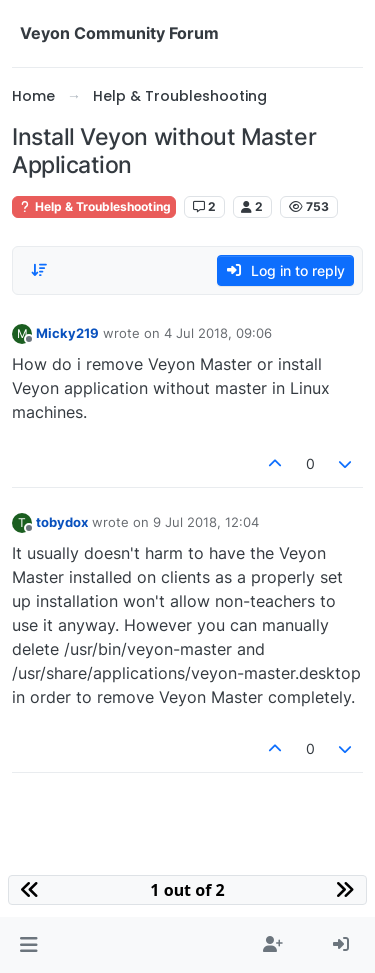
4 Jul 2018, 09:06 (218, 333)
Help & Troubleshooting (94, 206)
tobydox (62, 522)
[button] (28, 945)
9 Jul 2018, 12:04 (206, 522)
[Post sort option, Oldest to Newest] (39, 270)
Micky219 (67, 333)
